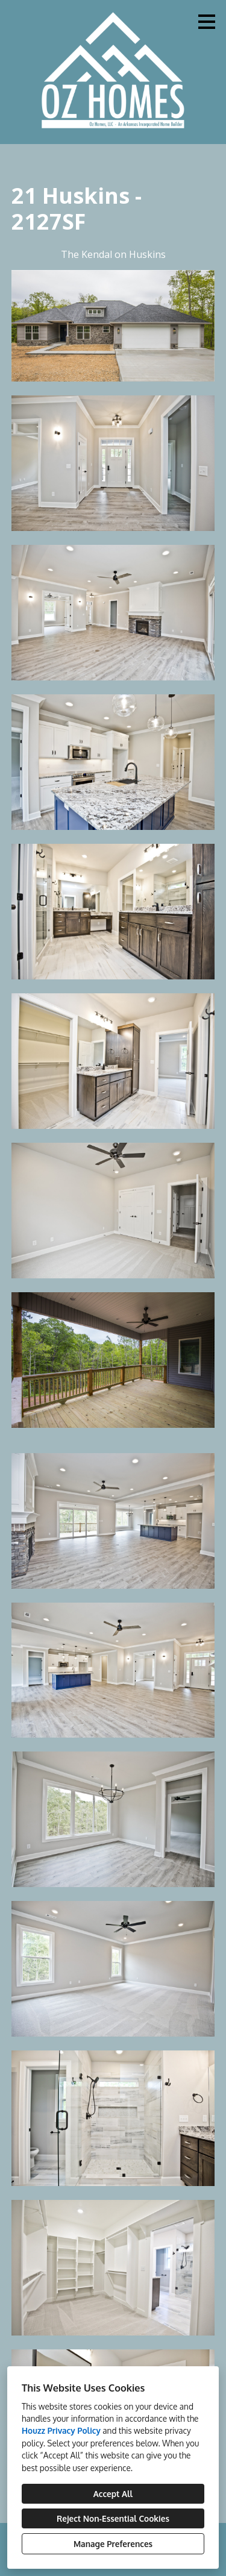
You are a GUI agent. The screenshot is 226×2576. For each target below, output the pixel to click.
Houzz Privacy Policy (61, 2430)
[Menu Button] (207, 22)
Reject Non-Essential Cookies (113, 2518)
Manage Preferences (113, 2544)
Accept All (113, 2494)
